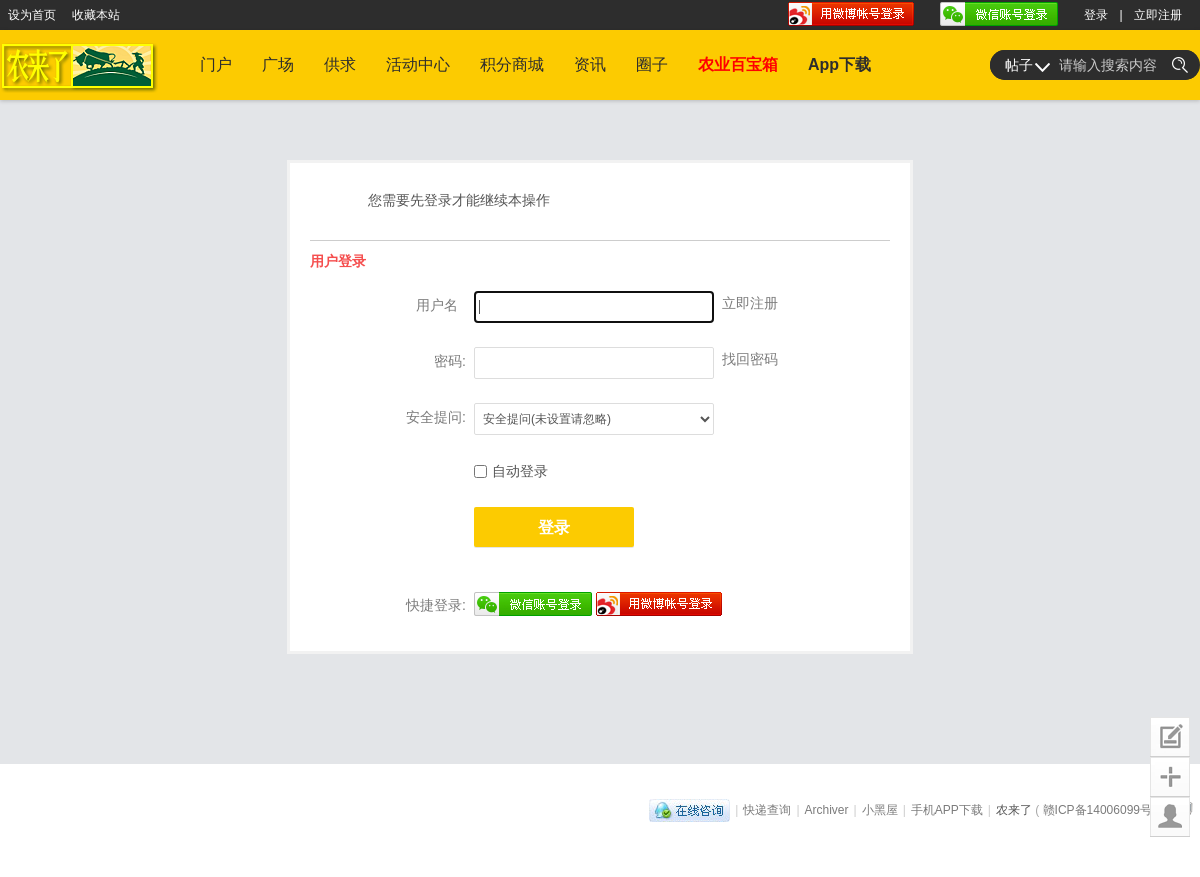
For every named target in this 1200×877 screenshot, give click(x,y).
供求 (340, 64)
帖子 (1019, 65)
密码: (450, 361)
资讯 (590, 64)
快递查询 (767, 810)
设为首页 (32, 15)
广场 (278, 64)
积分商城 (512, 64)
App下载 (839, 64)
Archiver (827, 810)
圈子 (652, 64)
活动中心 (418, 64)
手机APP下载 (947, 810)
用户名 (437, 305)
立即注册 (1158, 15)
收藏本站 (96, 15)
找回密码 (750, 359)
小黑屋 (880, 810)
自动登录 (511, 471)
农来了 (1014, 810)
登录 (1096, 15)
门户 (216, 64)
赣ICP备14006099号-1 (1103, 810)
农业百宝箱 (738, 64)
